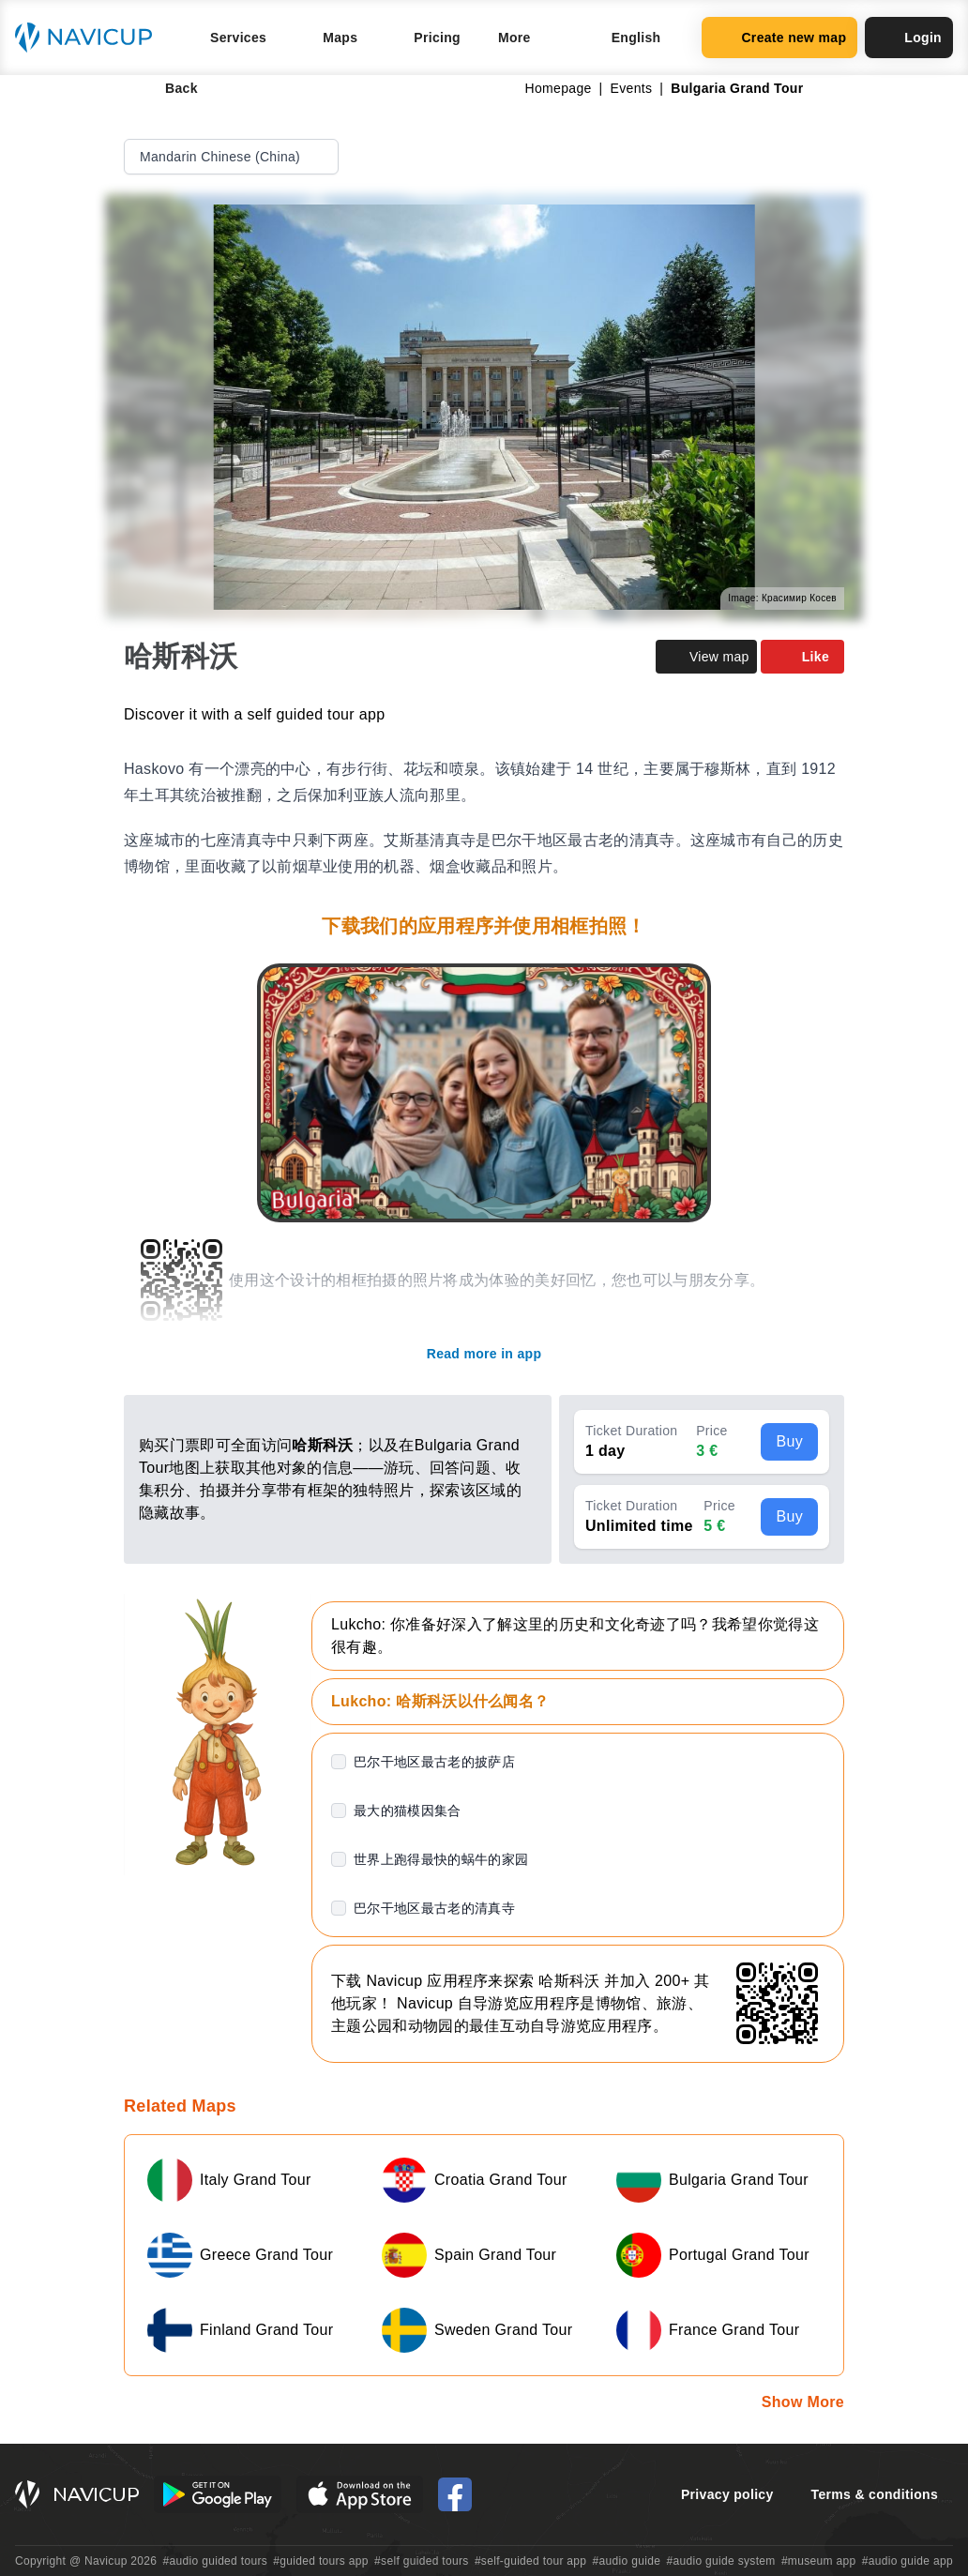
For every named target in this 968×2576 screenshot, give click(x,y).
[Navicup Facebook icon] (455, 2494)
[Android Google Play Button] (217, 2494)
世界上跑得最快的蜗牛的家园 (441, 1859)
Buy (789, 1441)
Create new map (779, 37)
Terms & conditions (874, 2494)
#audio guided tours (215, 2561)
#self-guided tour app (530, 2561)
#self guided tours (421, 2561)
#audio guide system (720, 2561)
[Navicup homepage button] (90, 38)
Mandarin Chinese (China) (233, 156)
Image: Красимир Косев (782, 598)
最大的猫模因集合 (407, 1810)
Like (802, 656)
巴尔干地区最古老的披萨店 (434, 1761)
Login (909, 37)
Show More (803, 2402)
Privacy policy (727, 2494)
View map (706, 656)
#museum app (818, 2561)
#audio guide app (907, 2561)
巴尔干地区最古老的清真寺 (434, 1908)
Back (168, 88)
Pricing (437, 37)
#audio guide (627, 2561)
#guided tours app (321, 2561)
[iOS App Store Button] (359, 2494)
